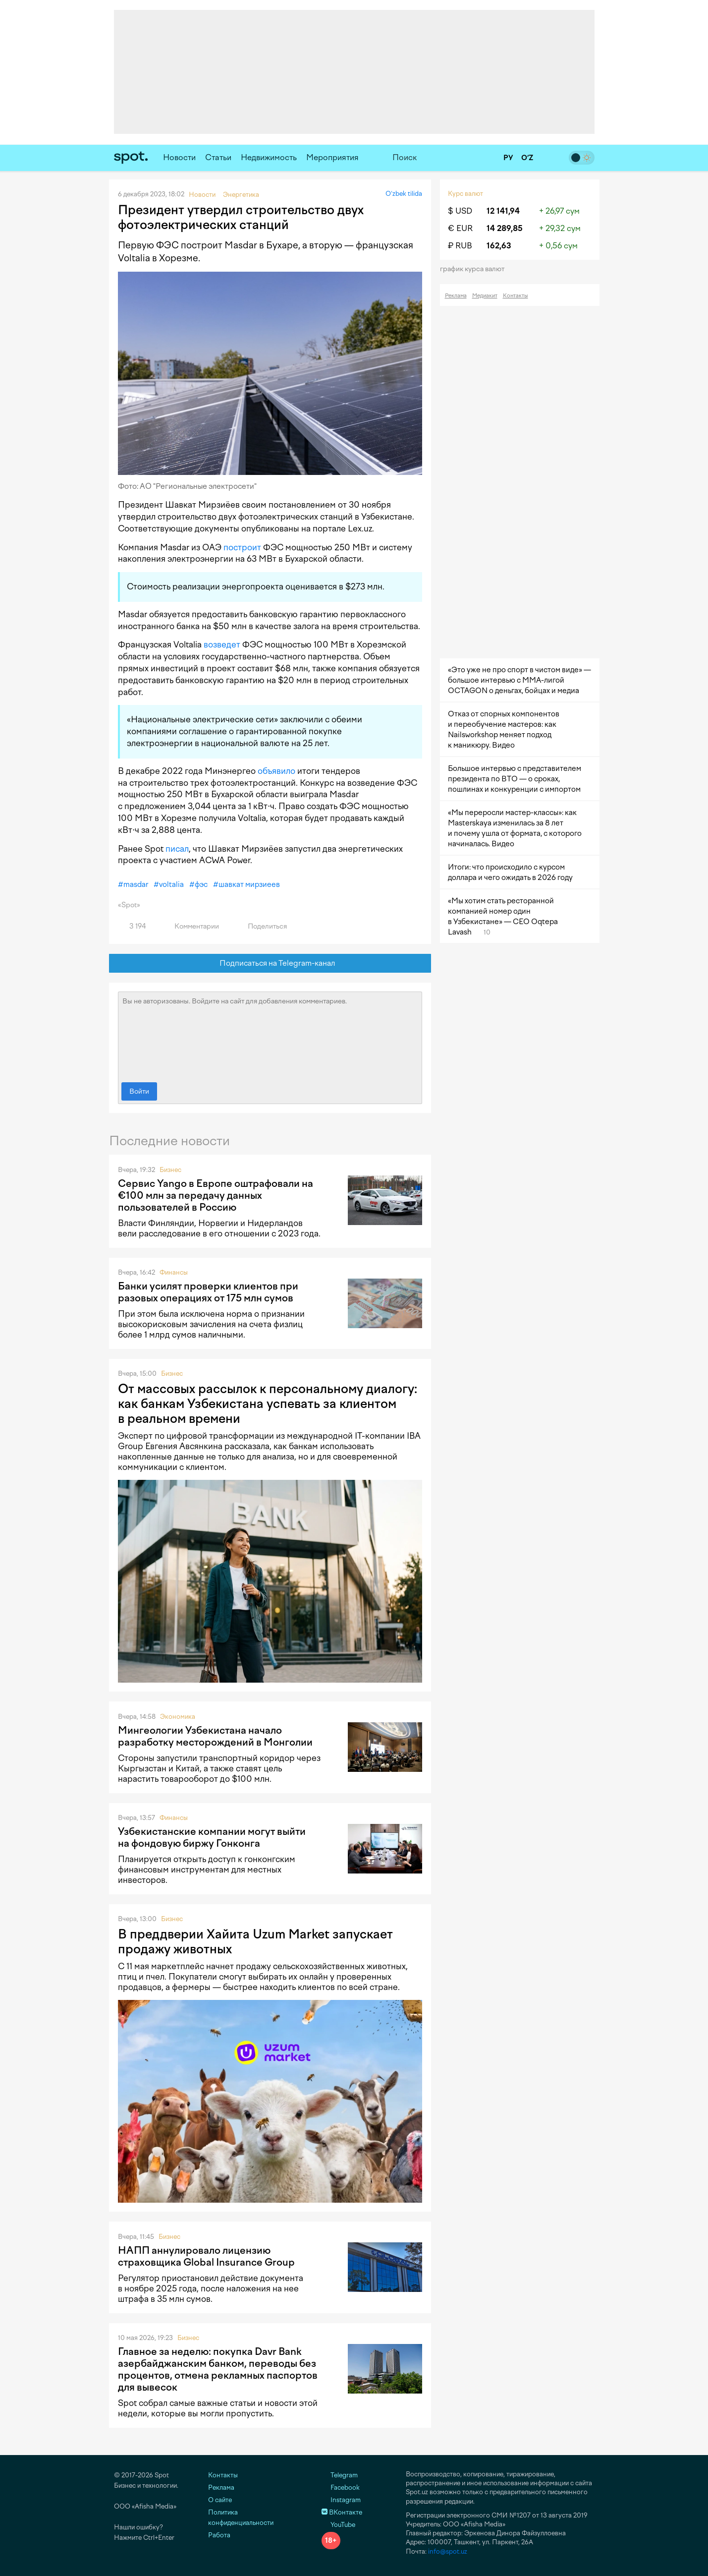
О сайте (220, 2500)
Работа (219, 2535)
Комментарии (191, 926)
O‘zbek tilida (403, 193)
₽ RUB (460, 245)
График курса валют (475, 269)
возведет (222, 644)
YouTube (338, 2524)
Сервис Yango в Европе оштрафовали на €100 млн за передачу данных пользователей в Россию (215, 1195)
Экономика (177, 1716)
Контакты (515, 296)
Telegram (340, 2475)
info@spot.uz (447, 2551)
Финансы (174, 1272)
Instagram (341, 2500)
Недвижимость (269, 157)
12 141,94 (503, 211)
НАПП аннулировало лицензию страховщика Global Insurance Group (206, 2256)
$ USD (460, 211)
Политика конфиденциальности (240, 2517)
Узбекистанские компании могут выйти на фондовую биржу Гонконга (212, 1837)
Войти (139, 1091)
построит (242, 547)
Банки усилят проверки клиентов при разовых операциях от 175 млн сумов (208, 1292)
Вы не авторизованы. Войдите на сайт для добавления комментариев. (270, 1034)
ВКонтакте (342, 2512)
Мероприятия (332, 157)
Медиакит (484, 296)
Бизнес (170, 1169)
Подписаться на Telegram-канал (270, 963)
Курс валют (465, 193)
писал (177, 849)
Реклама (456, 296)
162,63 (499, 245)
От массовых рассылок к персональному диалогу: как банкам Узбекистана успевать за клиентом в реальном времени (267, 1403)
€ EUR (460, 228)
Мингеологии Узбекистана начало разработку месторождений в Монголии (215, 1736)
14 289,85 (505, 228)
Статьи (218, 157)
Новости (179, 157)
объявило (276, 771)
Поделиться (261, 926)
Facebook (341, 2487)
